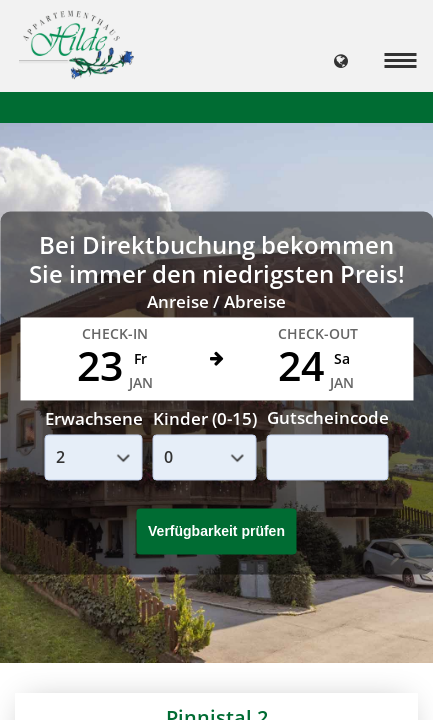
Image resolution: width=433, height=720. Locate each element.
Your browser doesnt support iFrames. (216, 360)
